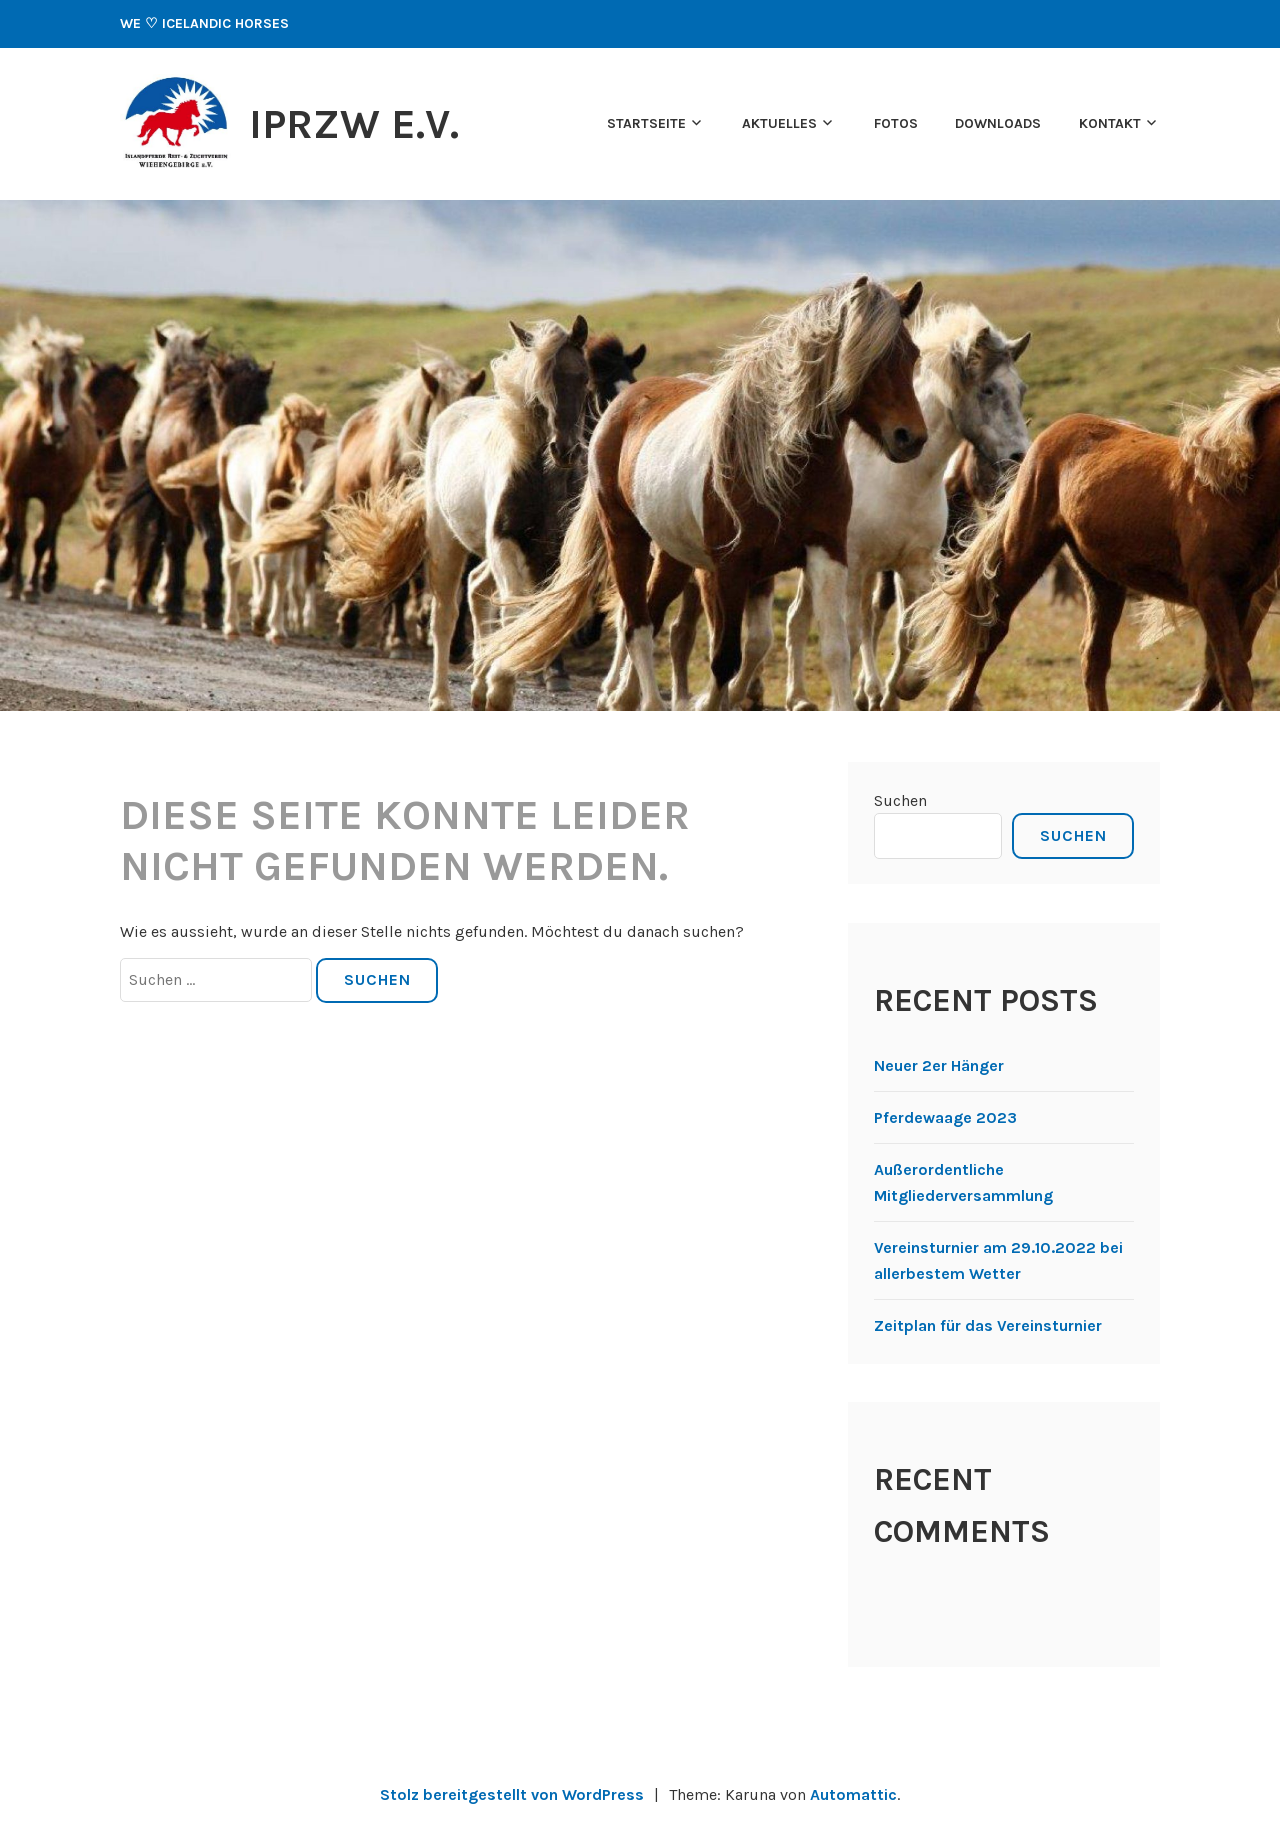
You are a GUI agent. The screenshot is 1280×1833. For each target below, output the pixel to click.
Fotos (896, 123)
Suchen (900, 800)
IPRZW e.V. (354, 124)
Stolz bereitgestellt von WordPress (512, 1794)
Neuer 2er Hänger (939, 1065)
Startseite (646, 123)
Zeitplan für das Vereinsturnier (988, 1325)
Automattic (853, 1794)
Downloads (998, 123)
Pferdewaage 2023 (945, 1117)
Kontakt (1110, 123)
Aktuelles (779, 123)
